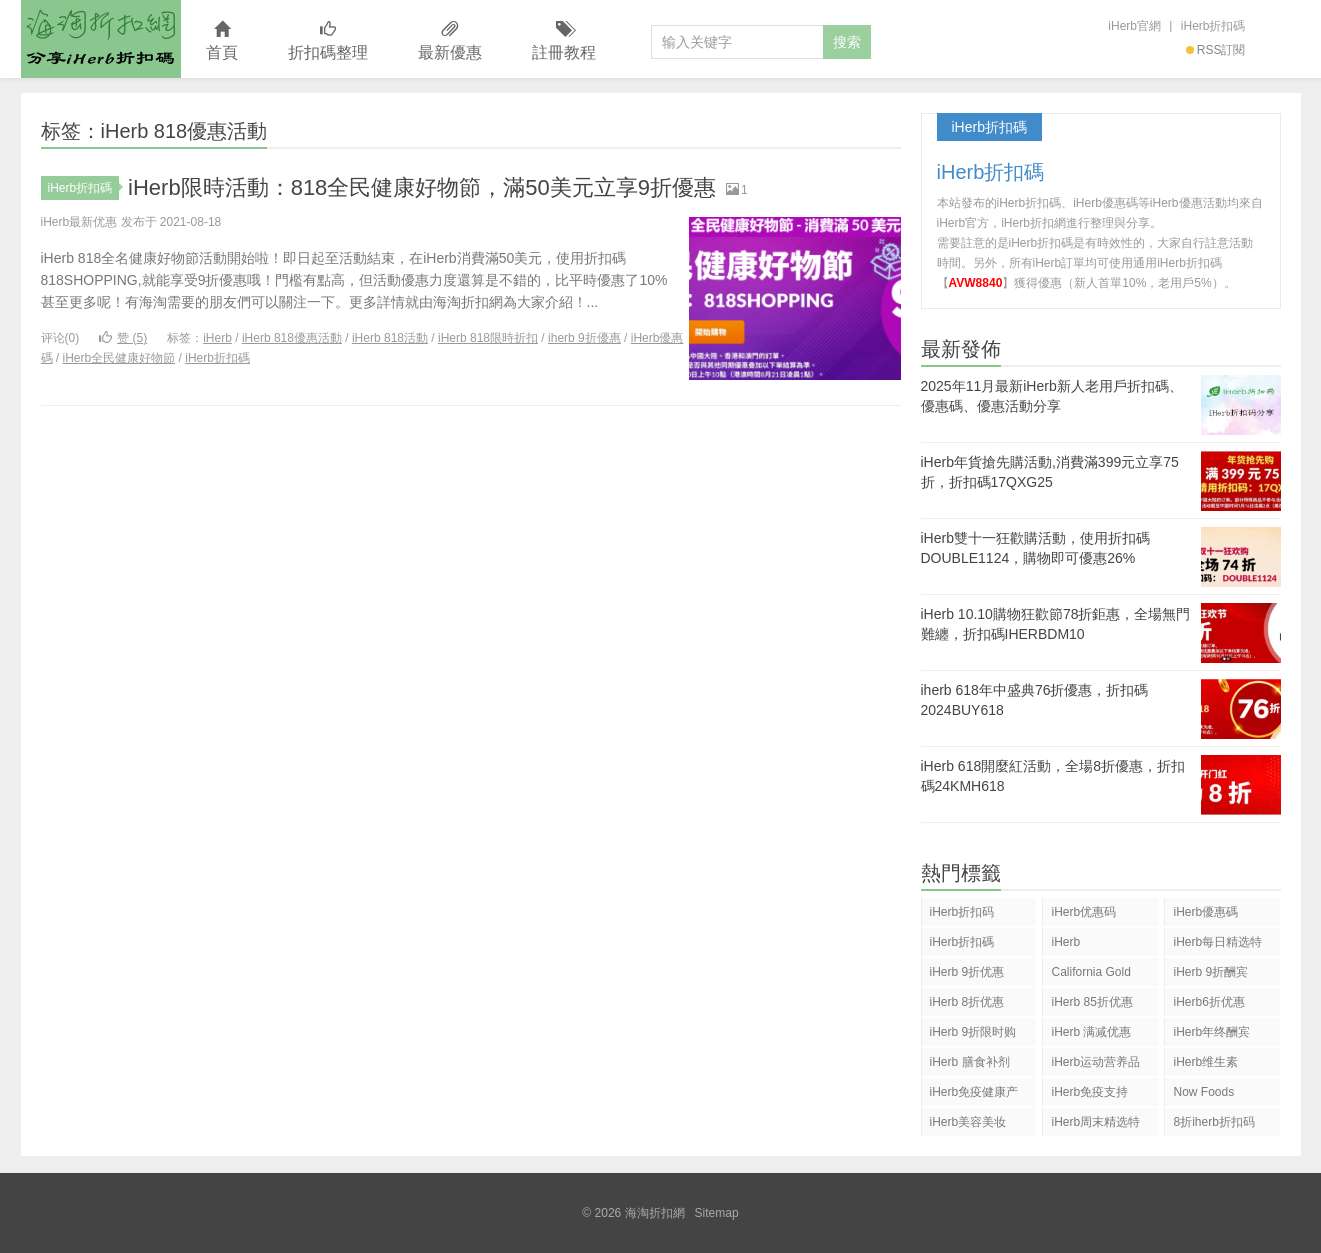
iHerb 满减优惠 (1091, 1032)
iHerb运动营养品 (1095, 1062)
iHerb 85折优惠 (1091, 1002)
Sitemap (717, 1213)
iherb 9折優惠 (584, 338)
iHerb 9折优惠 (967, 972)
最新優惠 (450, 41)
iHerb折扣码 (962, 912)
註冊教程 (564, 41)
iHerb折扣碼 (1213, 26)
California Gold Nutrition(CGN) (1090, 975)
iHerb (217, 338)
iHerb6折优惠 (1208, 1002)
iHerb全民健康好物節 (119, 358)
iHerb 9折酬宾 (1210, 972)
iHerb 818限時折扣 (488, 338)
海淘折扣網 (101, 39)
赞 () (123, 338)
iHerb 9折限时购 (973, 1032)
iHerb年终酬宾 (1211, 1032)
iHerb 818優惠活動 (292, 338)
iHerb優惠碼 (1205, 912)
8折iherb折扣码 (1213, 1122)
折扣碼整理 (328, 41)
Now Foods (1203, 1092)
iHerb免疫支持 (1089, 1092)
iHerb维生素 (1205, 1062)
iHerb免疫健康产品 (974, 1095)
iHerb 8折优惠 (967, 1002)
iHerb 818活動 (390, 338)
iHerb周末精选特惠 (1095, 1125)
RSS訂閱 (1216, 50)
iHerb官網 (1134, 26)
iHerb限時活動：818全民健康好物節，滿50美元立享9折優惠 (422, 187)
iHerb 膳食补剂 (970, 1062)
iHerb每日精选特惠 (1217, 945)
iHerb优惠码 (1083, 912)
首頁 (222, 41)
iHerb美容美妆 (968, 1122)
